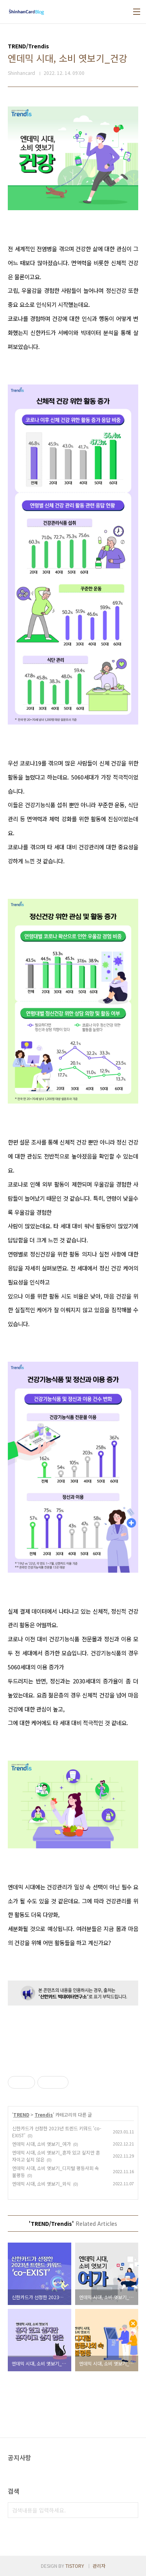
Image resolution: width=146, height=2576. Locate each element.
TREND (21, 2114)
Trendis (44, 2114)
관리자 (99, 2565)
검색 (130, 2510)
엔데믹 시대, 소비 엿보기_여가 (41, 2143)
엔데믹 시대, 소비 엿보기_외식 (41, 2183)
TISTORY (74, 2565)
